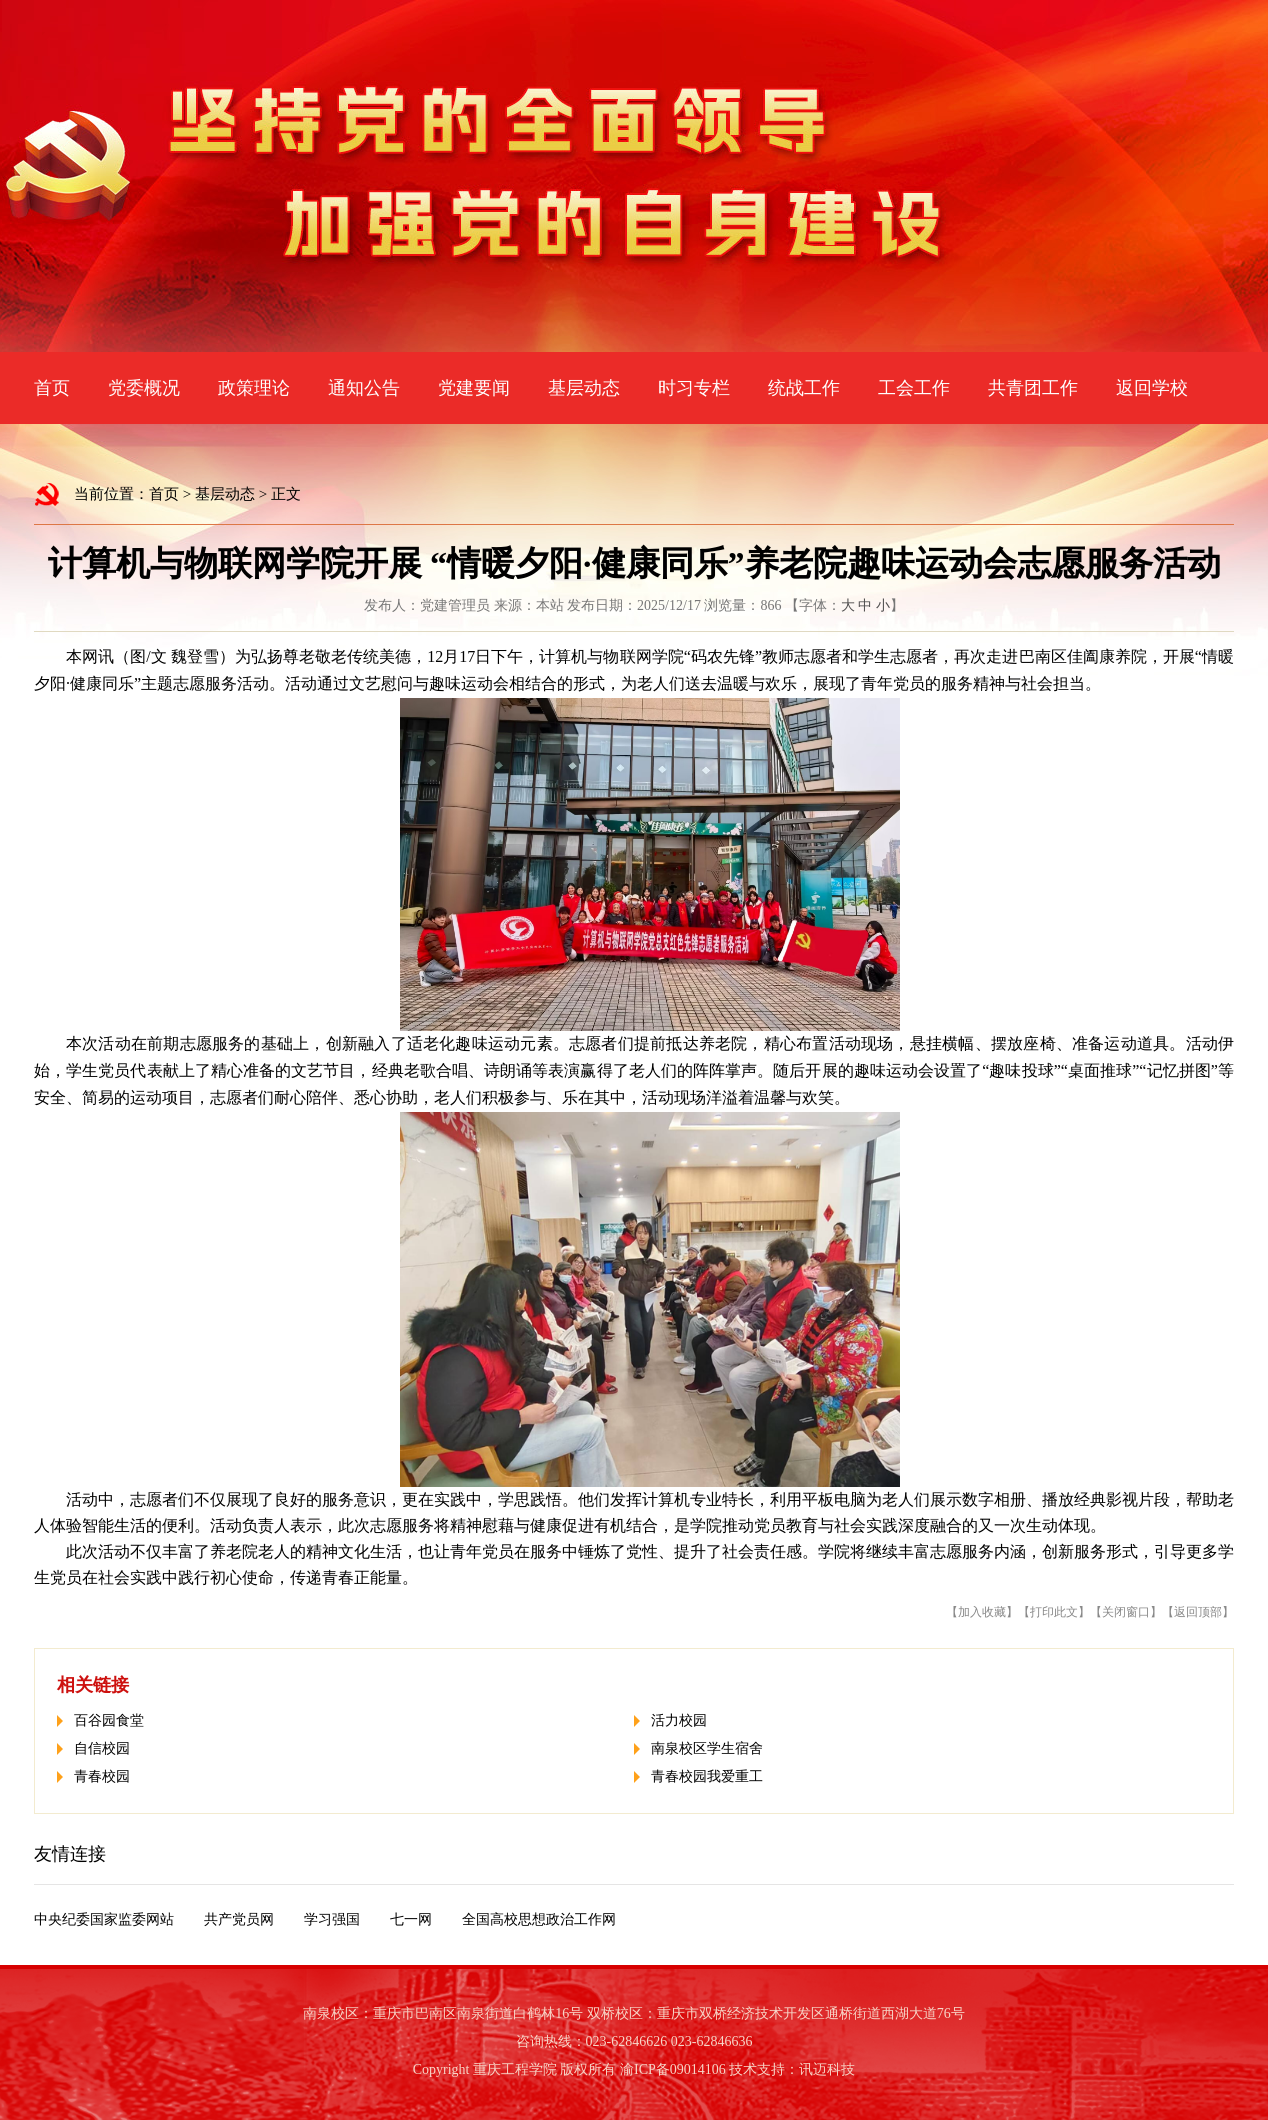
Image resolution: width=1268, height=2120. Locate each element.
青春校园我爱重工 (707, 1776)
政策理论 (254, 388)
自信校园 (102, 1748)
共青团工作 (1033, 388)
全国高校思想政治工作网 (539, 1919)
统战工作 (804, 388)
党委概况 (144, 388)
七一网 (411, 1919)
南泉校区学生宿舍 (707, 1748)
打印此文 (1054, 1612)
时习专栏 (694, 388)
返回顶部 (1198, 1612)
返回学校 (1152, 388)
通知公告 (364, 388)
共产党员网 (239, 1919)
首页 (52, 388)
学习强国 (332, 1919)
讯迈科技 (827, 2069)
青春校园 (102, 1776)
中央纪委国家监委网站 (104, 1919)
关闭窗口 (1126, 1612)
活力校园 (679, 1720)
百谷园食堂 (109, 1720)
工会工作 (914, 388)
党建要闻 (474, 388)
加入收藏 (982, 1612)
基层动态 (584, 388)
